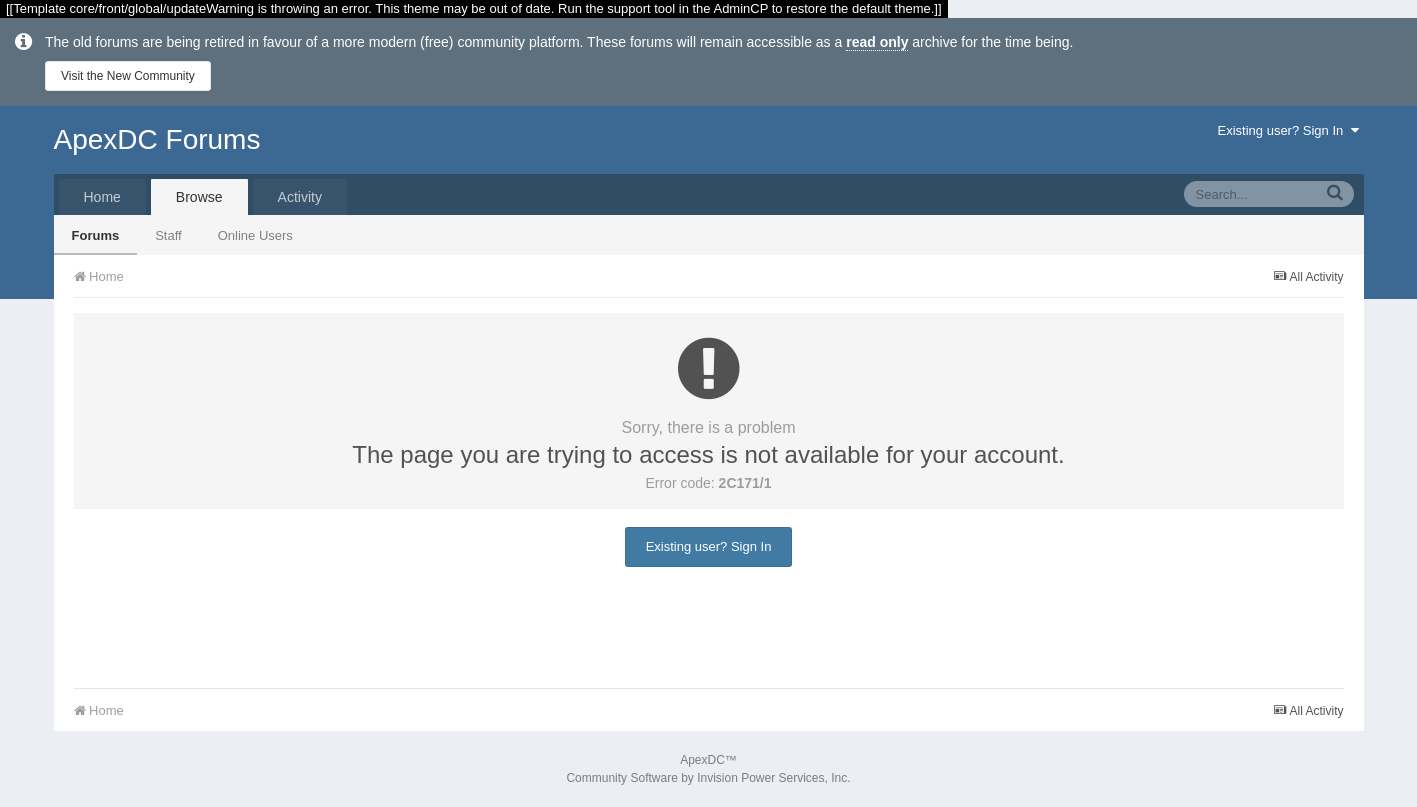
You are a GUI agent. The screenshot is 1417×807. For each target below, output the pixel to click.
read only (877, 42)
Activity (300, 197)
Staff (168, 235)
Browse (199, 197)
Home (102, 197)
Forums (96, 235)
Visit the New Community (128, 76)
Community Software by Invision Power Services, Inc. (708, 778)
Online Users (255, 235)
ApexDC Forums (157, 139)
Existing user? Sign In (1288, 130)
